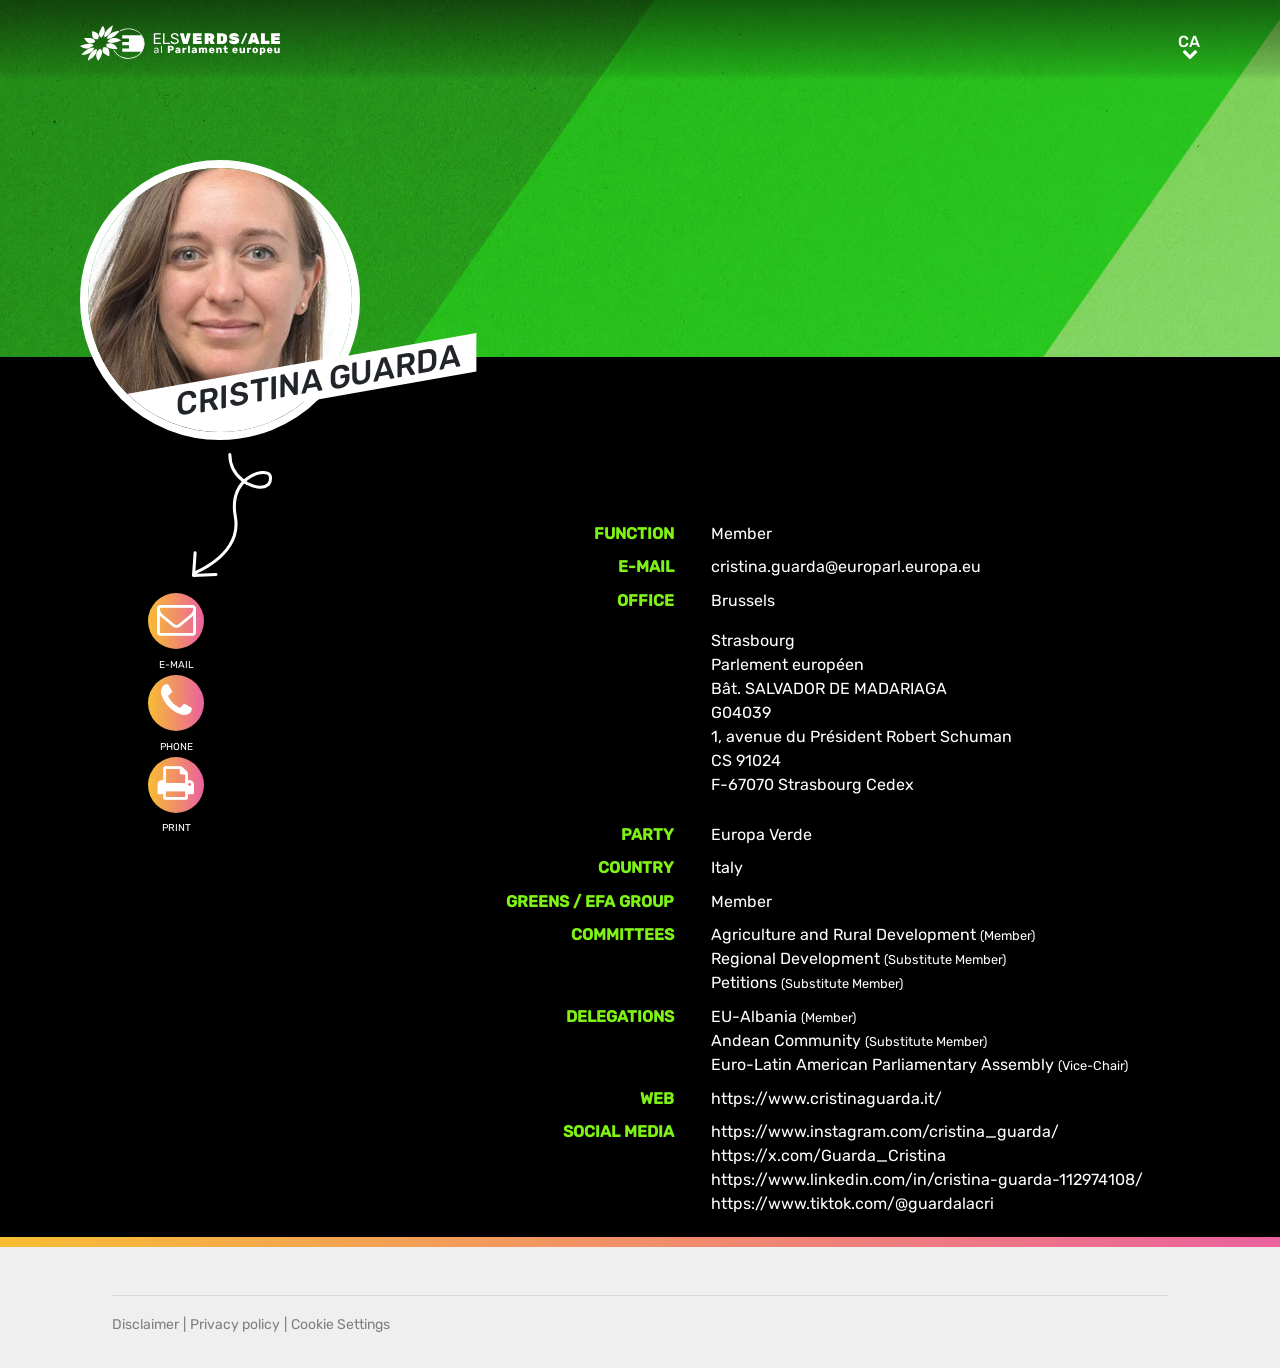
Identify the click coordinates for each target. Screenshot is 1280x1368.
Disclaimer (145, 1324)
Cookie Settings (340, 1324)
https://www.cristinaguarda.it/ (826, 1098)
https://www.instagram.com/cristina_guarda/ (885, 1131)
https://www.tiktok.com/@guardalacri (852, 1203)
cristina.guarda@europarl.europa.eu (846, 566)
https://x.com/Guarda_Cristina (828, 1155)
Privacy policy (235, 1324)
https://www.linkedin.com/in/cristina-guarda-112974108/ (927, 1179)
